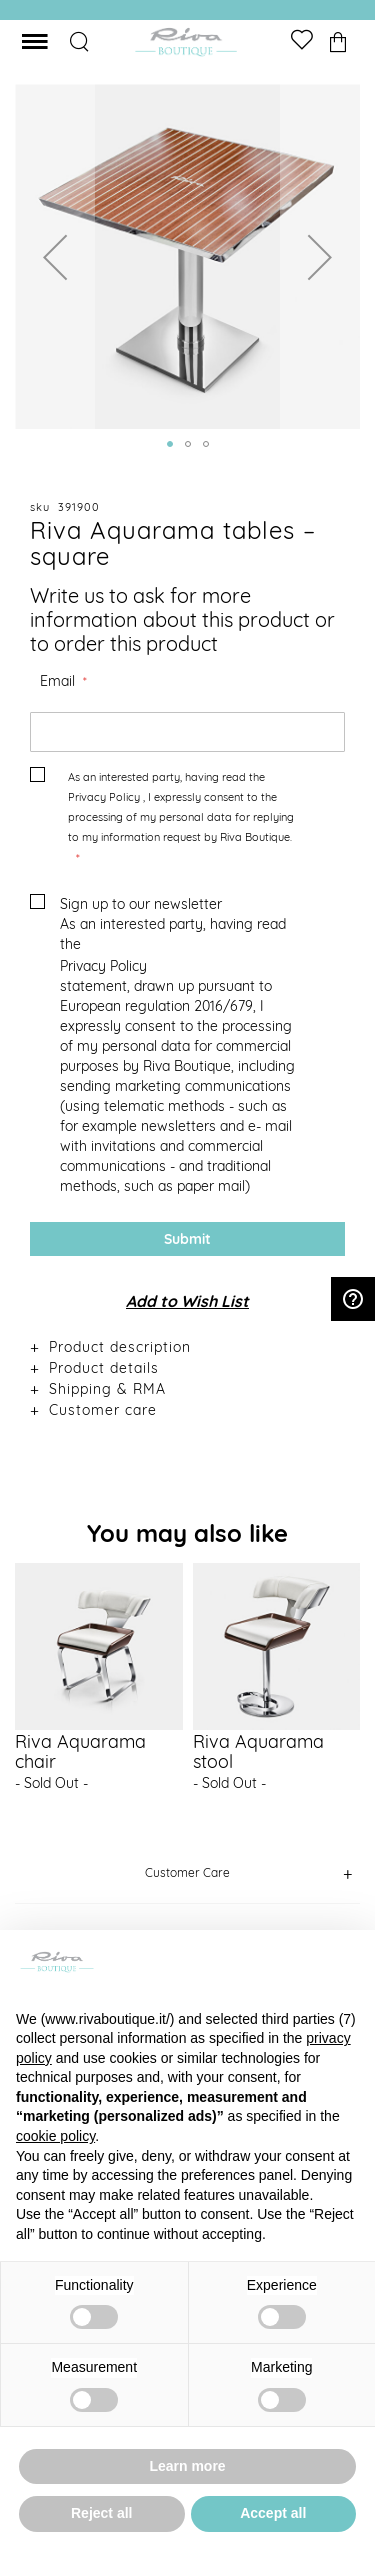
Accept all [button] (273, 2513)
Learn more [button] (187, 2466)
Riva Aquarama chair (80, 1751)
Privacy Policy (104, 797)
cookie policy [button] (55, 2136)
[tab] (187, 1346)
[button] (55, 256)
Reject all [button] (101, 2513)
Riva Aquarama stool (258, 1751)
